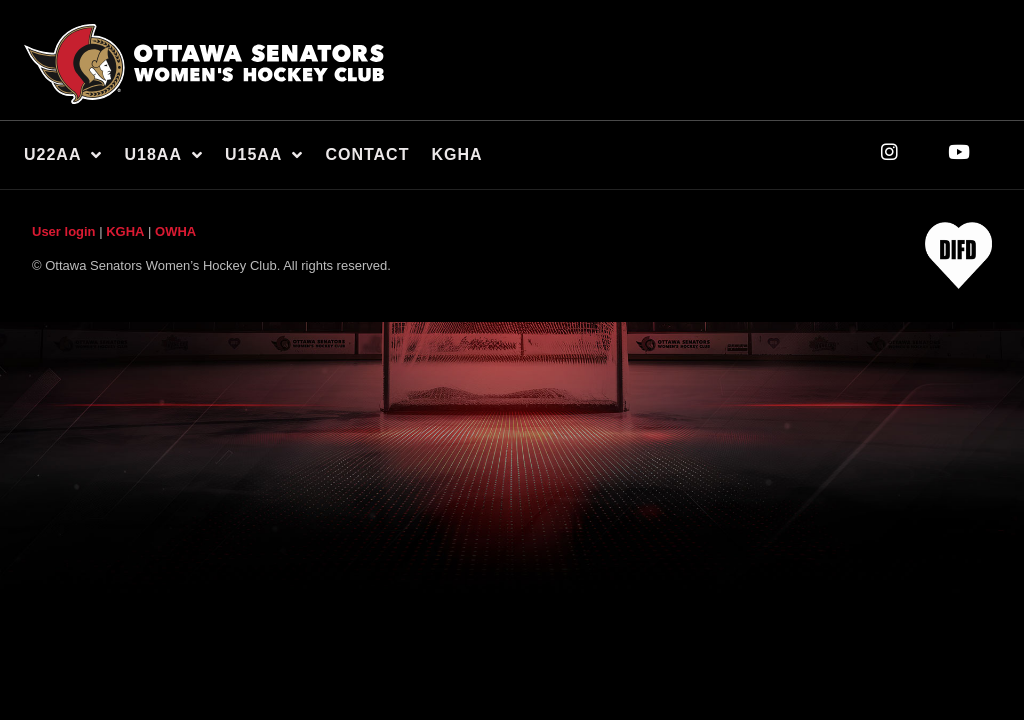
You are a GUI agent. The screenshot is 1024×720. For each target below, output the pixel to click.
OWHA (175, 231)
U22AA (63, 155)
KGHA (456, 154)
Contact (367, 154)
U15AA (264, 155)
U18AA (163, 155)
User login (64, 231)
